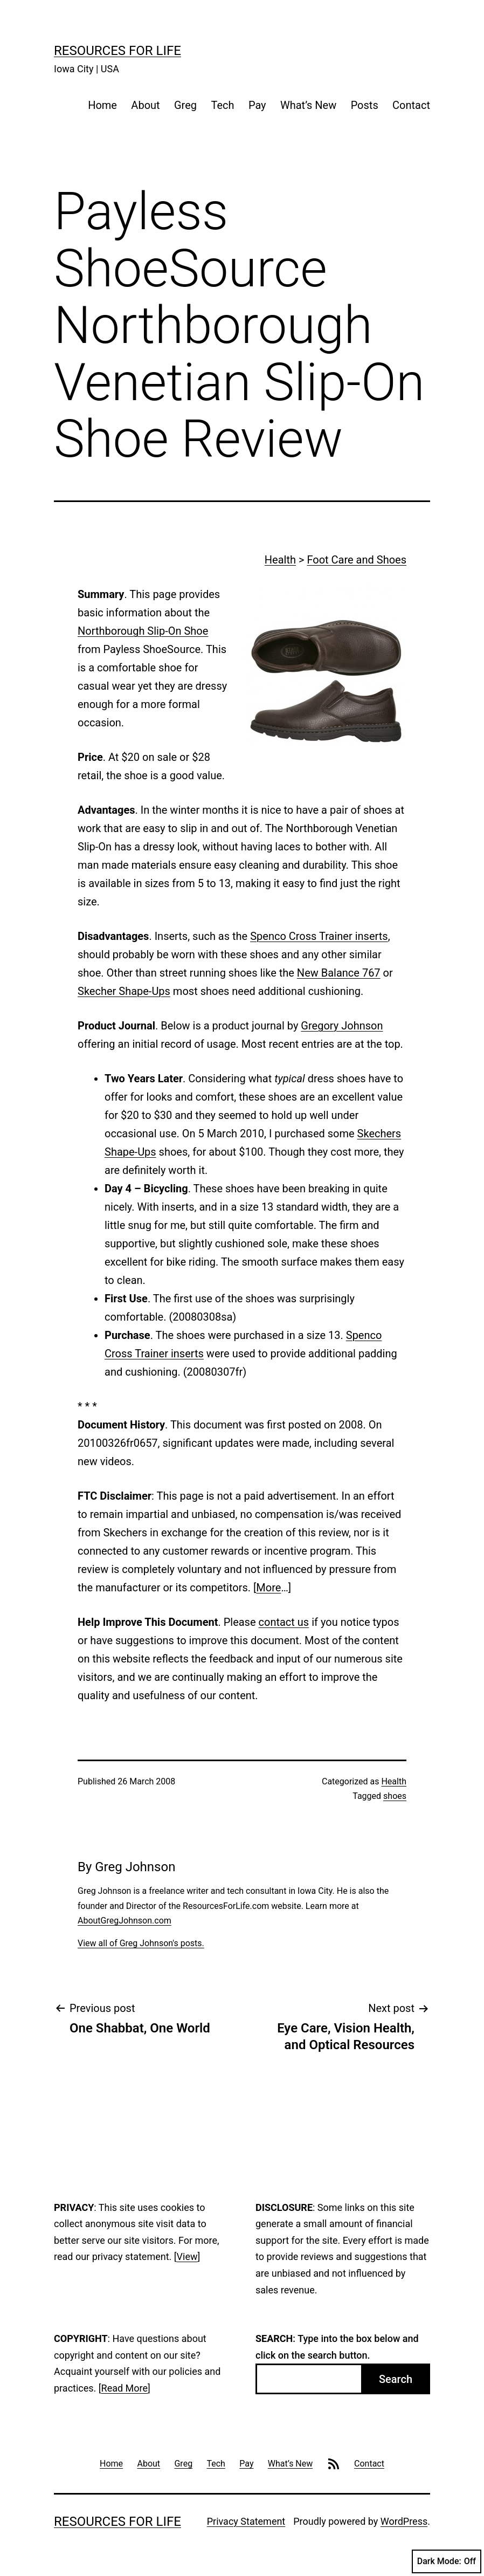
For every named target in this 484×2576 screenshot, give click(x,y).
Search (395, 2379)
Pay (257, 105)
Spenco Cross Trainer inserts (319, 936)
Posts (364, 105)
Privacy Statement (246, 2521)
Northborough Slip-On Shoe (143, 630)
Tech (222, 105)
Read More (124, 2388)
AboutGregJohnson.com (124, 1920)
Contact (411, 105)
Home (102, 105)
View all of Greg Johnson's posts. (141, 1943)
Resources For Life (117, 50)
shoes (394, 1796)
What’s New (308, 105)
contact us (284, 1622)
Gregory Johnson (342, 1025)
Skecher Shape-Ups (124, 991)
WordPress (404, 2521)
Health (280, 559)
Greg (185, 105)
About (145, 105)
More (268, 1587)
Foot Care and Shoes (356, 559)
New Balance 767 (339, 972)
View (187, 2256)
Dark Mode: (446, 2561)
